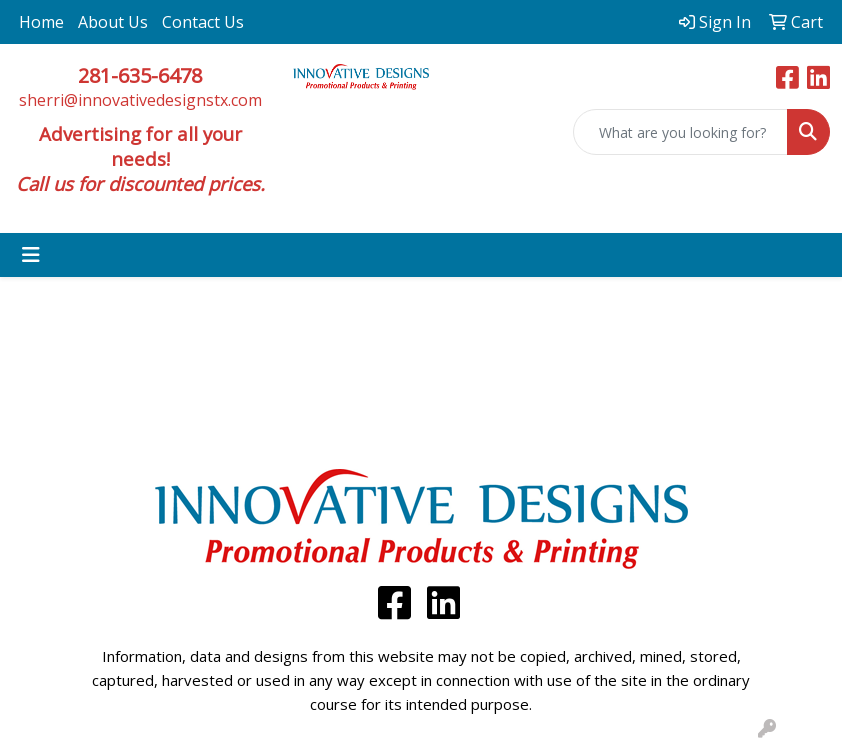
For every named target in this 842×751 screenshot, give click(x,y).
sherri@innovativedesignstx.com (140, 100)
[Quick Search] (680, 132)
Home (41, 22)
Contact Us (203, 22)
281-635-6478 (140, 75)
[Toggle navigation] (31, 255)
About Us (113, 22)
